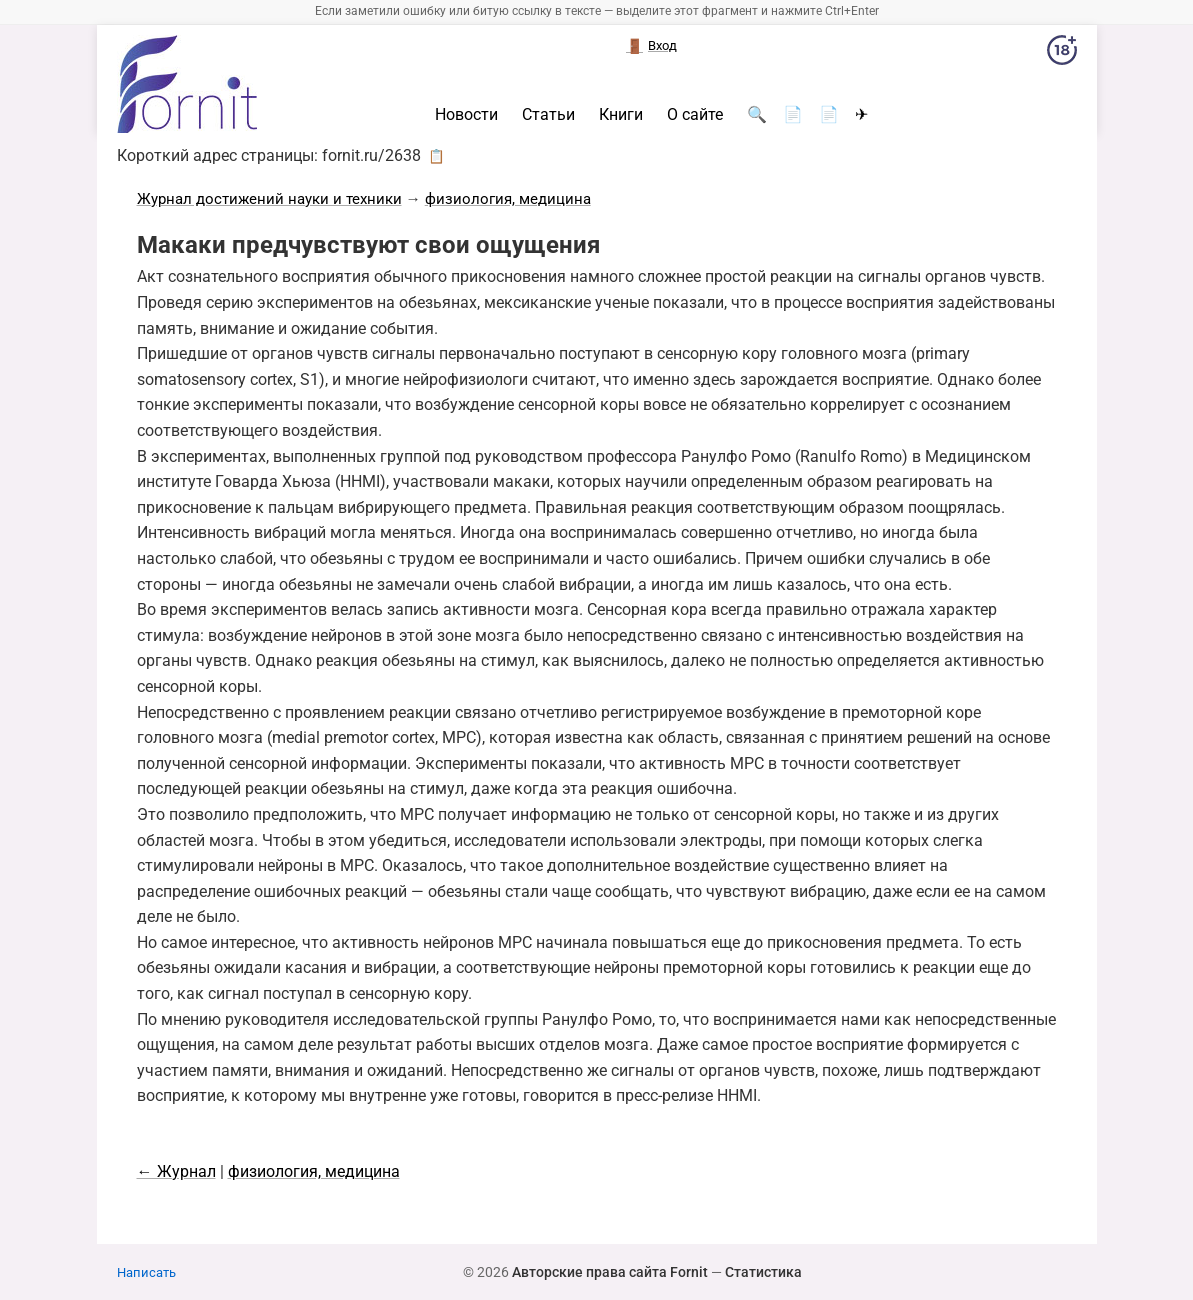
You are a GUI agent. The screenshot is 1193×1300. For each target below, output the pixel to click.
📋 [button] (436, 156)
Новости (466, 115)
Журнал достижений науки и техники (269, 199)
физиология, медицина (508, 199)
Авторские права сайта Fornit (610, 1272)
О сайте (695, 115)
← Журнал (176, 1171)
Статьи (548, 115)
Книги (621, 115)
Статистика (763, 1272)
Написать (146, 1272)
